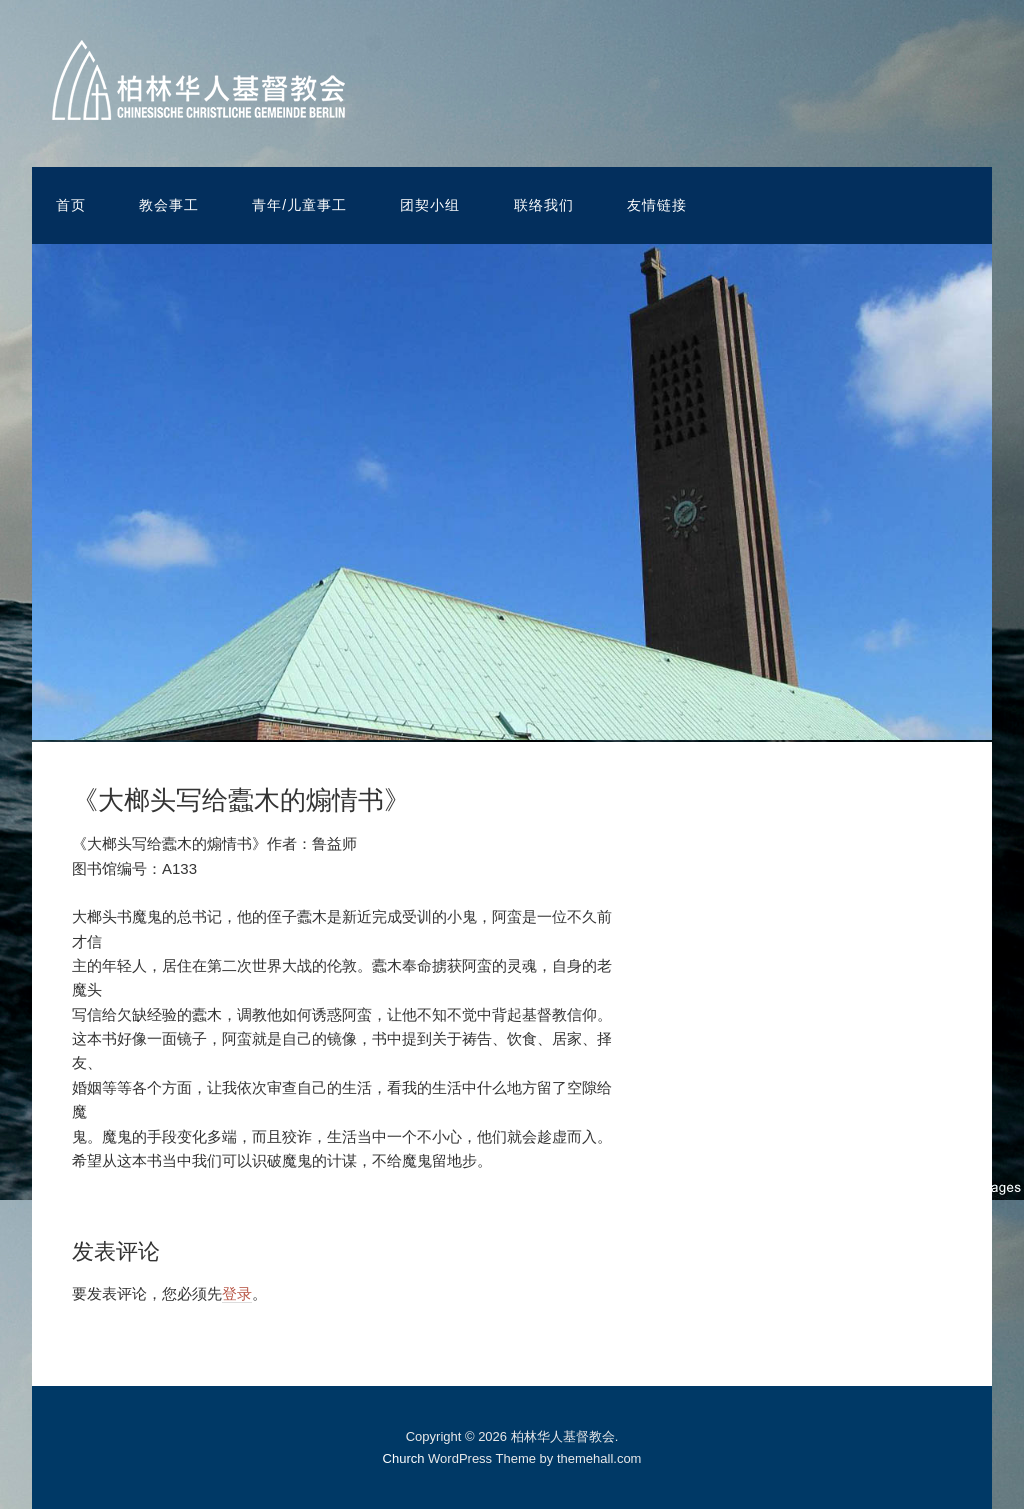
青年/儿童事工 (299, 205)
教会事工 (169, 205)
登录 (237, 1293)
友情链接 (657, 205)
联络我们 (544, 205)
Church (404, 1458)
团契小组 (430, 205)
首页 (71, 205)
